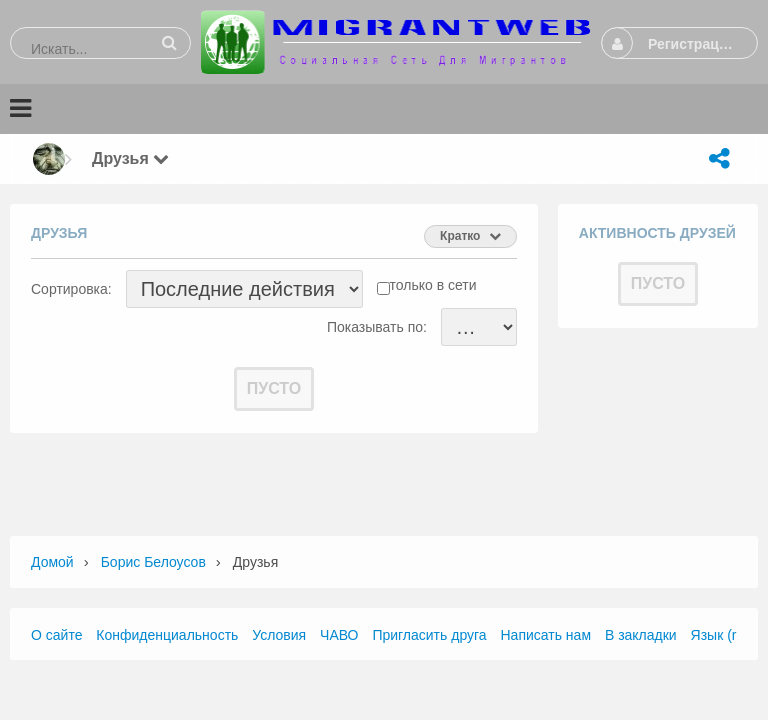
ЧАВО (339, 635)
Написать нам (546, 635)
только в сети (433, 285)
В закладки (641, 635)
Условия (279, 635)
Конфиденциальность (167, 635)
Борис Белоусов (153, 562)
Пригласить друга (429, 635)
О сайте (56, 635)
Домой (52, 562)
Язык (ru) (720, 635)
